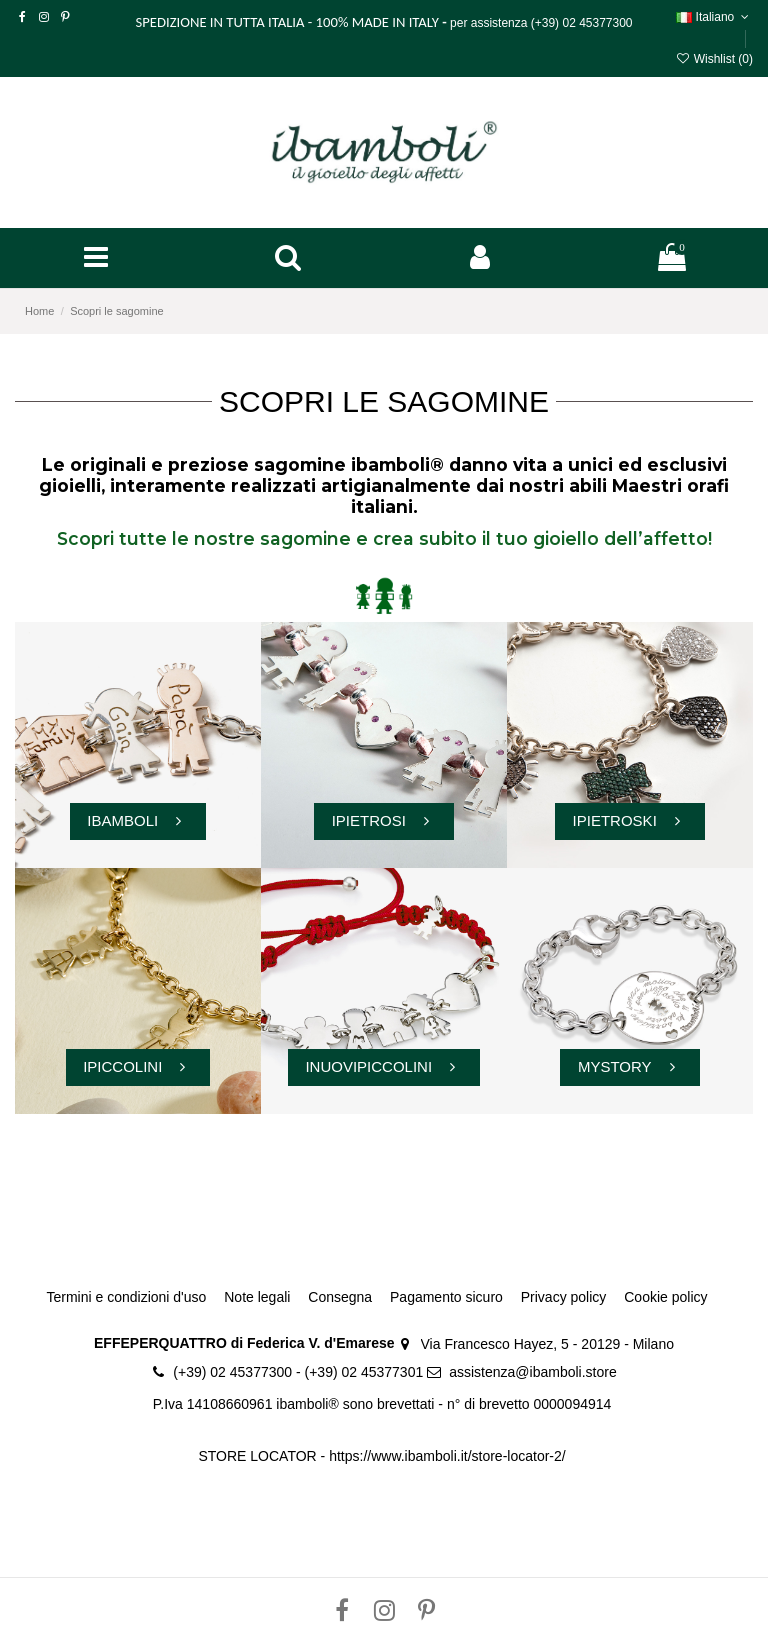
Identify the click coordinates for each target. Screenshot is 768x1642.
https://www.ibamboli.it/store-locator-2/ (449, 1456)
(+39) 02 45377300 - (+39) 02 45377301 (298, 1372)
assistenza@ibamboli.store (533, 1372)
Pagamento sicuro (446, 1297)
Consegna (340, 1297)
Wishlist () (714, 59)
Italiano (714, 17)
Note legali (257, 1297)
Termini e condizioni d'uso (126, 1297)
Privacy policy (564, 1297)
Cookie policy (665, 1297)
